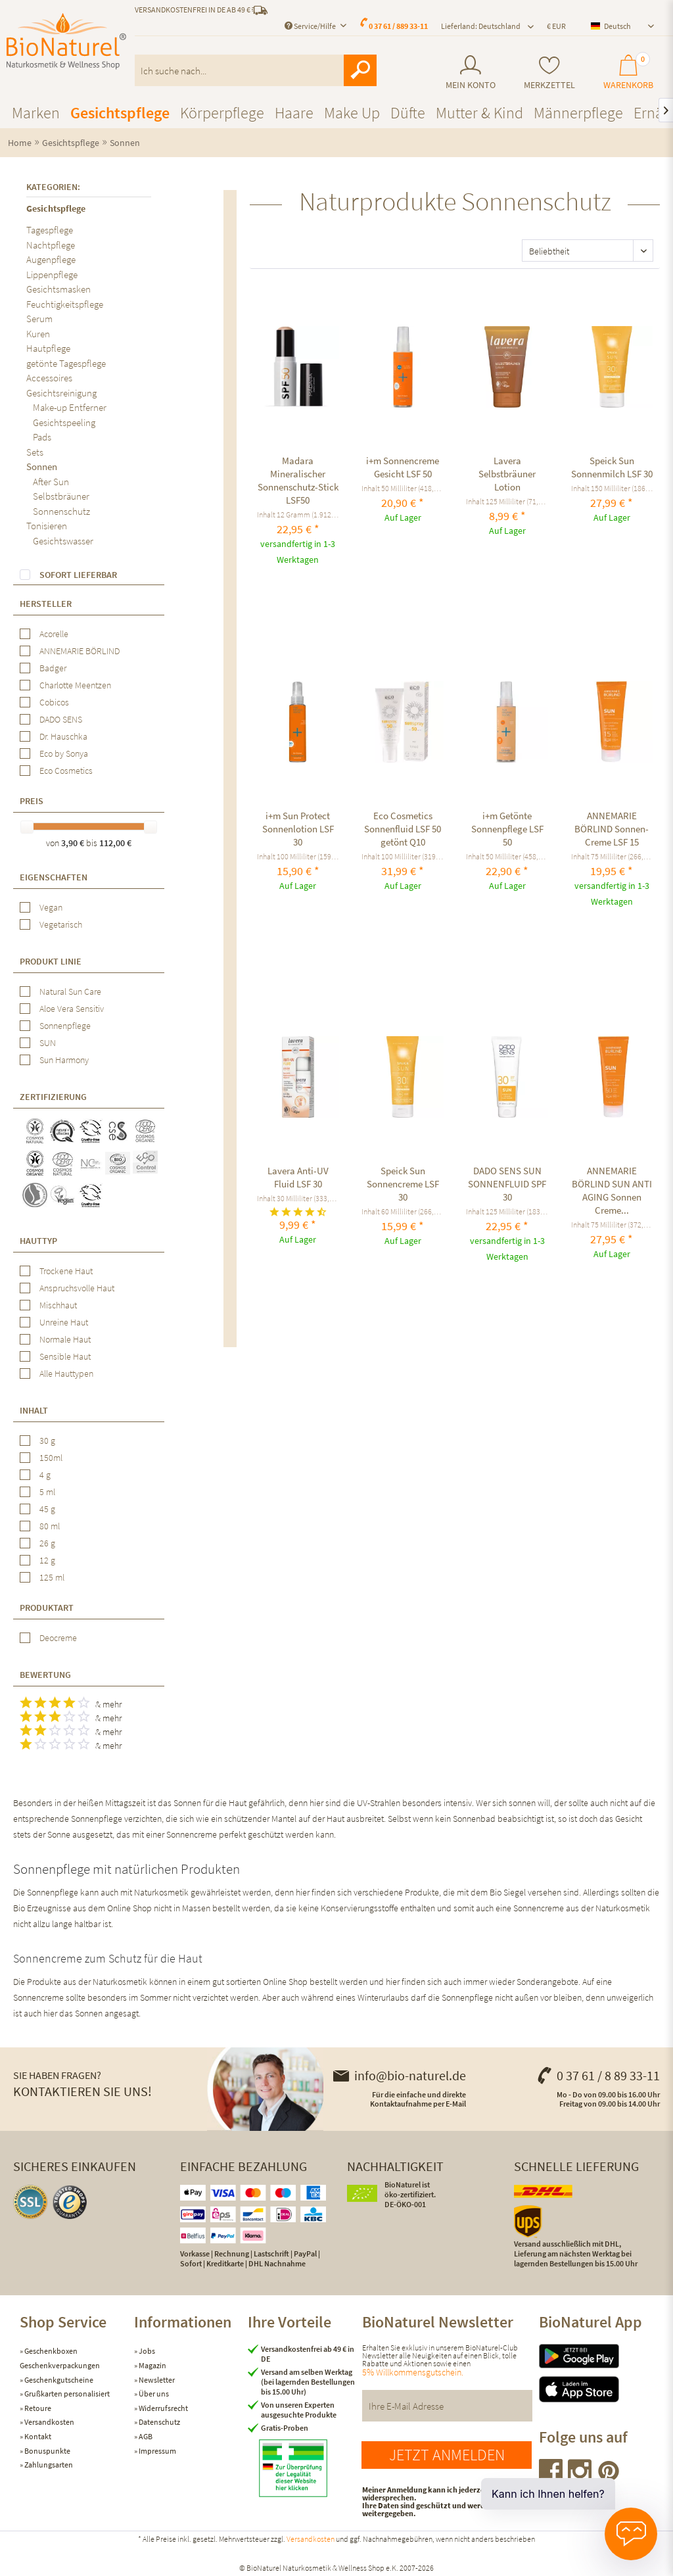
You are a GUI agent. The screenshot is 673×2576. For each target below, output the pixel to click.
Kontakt (37, 2436)
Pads (42, 437)
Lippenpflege (52, 274)
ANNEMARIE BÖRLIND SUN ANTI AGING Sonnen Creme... (612, 1190)
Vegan (50, 907)
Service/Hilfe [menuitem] (311, 26)
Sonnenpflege (65, 1026)
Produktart (47, 1607)
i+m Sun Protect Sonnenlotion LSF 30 (298, 828)
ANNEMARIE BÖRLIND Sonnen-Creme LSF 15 (611, 828)
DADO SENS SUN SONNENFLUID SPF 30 (507, 1183)
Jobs (146, 2351)
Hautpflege (48, 348)
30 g (47, 1440)
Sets (34, 452)
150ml (50, 1458)
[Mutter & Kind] (479, 112)
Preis (31, 801)
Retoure (37, 2408)
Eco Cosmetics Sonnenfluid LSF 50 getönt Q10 (402, 828)
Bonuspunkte (46, 2451)
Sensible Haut (65, 1356)
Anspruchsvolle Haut (76, 1288)
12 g (47, 1560)
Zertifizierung (53, 1097)
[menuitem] (470, 73)
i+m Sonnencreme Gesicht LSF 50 (402, 467)
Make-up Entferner (69, 407)
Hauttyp (38, 1241)
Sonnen (41, 466)
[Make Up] (352, 112)
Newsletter (156, 2380)
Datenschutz (158, 2422)
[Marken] (36, 112)
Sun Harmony (64, 1060)
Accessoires (49, 377)
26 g (47, 1543)
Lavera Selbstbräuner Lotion (507, 473)
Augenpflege (51, 259)
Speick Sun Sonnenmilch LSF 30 (612, 467)
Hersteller (46, 603)
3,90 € (73, 843)
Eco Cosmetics (66, 770)
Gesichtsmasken (58, 289)
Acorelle (53, 634)
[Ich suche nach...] (256, 70)
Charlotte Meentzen (75, 685)
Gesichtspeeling (64, 422)
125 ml (51, 1577)
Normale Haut (65, 1339)
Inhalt (34, 1410)
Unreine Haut (63, 1322)
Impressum (156, 2451)
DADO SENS (60, 719)
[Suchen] (360, 70)
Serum (39, 318)
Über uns (153, 2393)
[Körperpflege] (222, 112)
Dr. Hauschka (63, 736)
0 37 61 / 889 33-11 (398, 26)
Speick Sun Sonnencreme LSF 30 (403, 1183)
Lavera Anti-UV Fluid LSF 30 (298, 1177)
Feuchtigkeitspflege (64, 304)
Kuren (38, 333)
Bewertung (45, 1675)
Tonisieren (46, 525)
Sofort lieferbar (78, 575)
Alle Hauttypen (66, 1373)
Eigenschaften (53, 877)
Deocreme (58, 1638)
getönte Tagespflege (66, 363)
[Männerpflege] (578, 112)
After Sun (51, 481)
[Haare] (294, 112)
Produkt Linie (50, 961)
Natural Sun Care (70, 991)
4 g (45, 1475)
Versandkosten (48, 2422)
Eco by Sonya (63, 753)
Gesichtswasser (63, 541)
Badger (52, 668)
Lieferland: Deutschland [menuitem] (481, 26)
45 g (47, 1509)
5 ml (47, 1492)
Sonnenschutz (61, 511)
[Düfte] (407, 112)
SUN (47, 1043)
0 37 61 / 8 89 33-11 (598, 2075)
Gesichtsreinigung (61, 393)
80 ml (49, 1526)
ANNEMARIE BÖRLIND (79, 651)
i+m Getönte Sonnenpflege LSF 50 (507, 828)
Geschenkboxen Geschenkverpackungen (60, 2358)
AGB (144, 2436)
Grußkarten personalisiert (66, 2393)
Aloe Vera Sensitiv (71, 1008)
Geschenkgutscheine (58, 2380)
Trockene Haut (66, 1271)
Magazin (151, 2365)
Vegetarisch (60, 924)
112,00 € (115, 843)
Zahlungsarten (48, 2464)
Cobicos (54, 702)
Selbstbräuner (61, 496)
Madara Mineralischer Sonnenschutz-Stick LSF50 (298, 480)
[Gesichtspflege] (120, 112)
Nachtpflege (50, 245)
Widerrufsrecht (162, 2408)
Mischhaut (58, 1305)
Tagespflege (49, 230)
